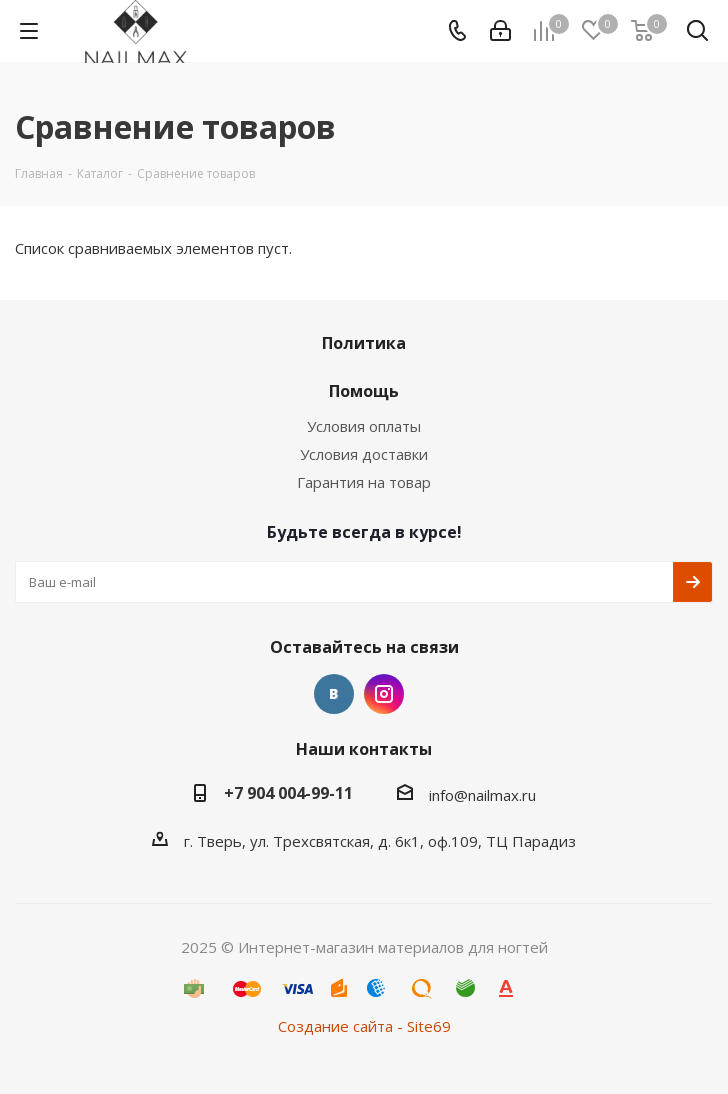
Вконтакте (334, 694)
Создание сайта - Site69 (364, 1026)
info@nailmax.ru (482, 795)
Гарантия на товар (364, 482)
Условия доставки (364, 454)
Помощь (364, 391)
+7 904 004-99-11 (288, 793)
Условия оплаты (364, 426)
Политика (364, 343)
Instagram (384, 694)
